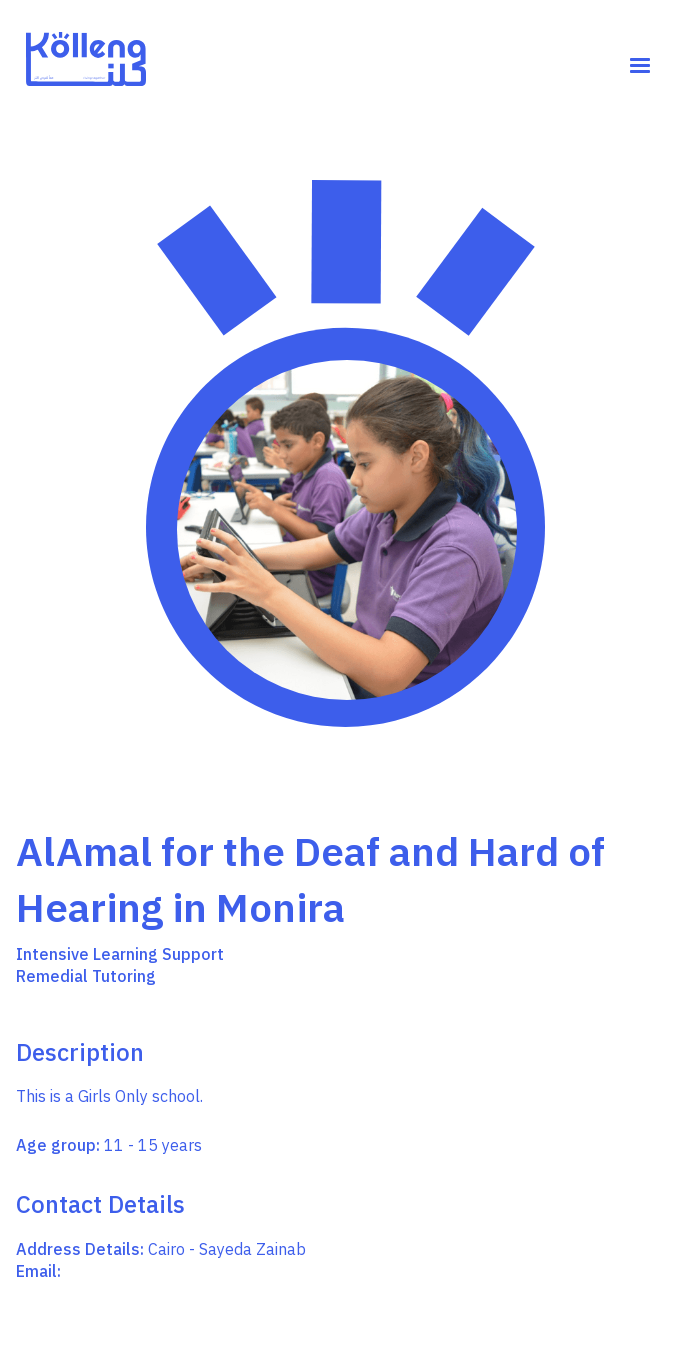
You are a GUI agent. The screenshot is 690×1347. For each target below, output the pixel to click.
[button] (640, 66)
